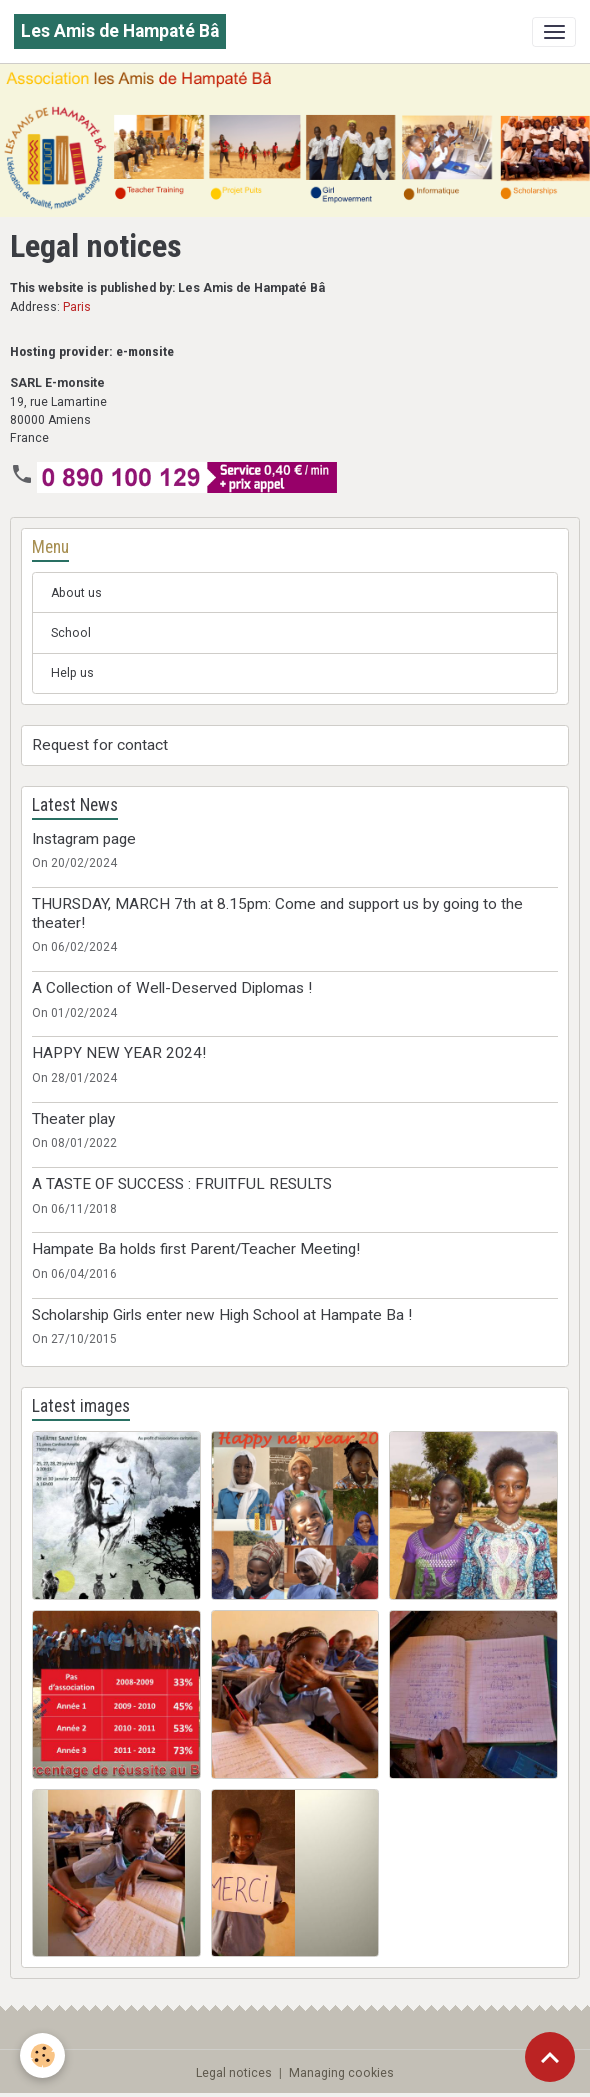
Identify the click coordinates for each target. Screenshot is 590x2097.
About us (76, 593)
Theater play (73, 1119)
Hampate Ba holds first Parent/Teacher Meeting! (196, 1249)
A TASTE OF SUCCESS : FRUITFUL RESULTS (182, 1184)
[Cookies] (42, 2055)
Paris (77, 307)
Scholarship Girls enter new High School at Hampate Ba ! (222, 1315)
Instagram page (84, 839)
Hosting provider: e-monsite (92, 351)
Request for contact (100, 745)
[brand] (120, 31)
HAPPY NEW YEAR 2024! (119, 1053)
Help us (72, 673)
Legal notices (234, 2073)
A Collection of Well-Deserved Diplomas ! (172, 988)
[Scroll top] (550, 2057)
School (71, 633)
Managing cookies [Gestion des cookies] (341, 2073)
